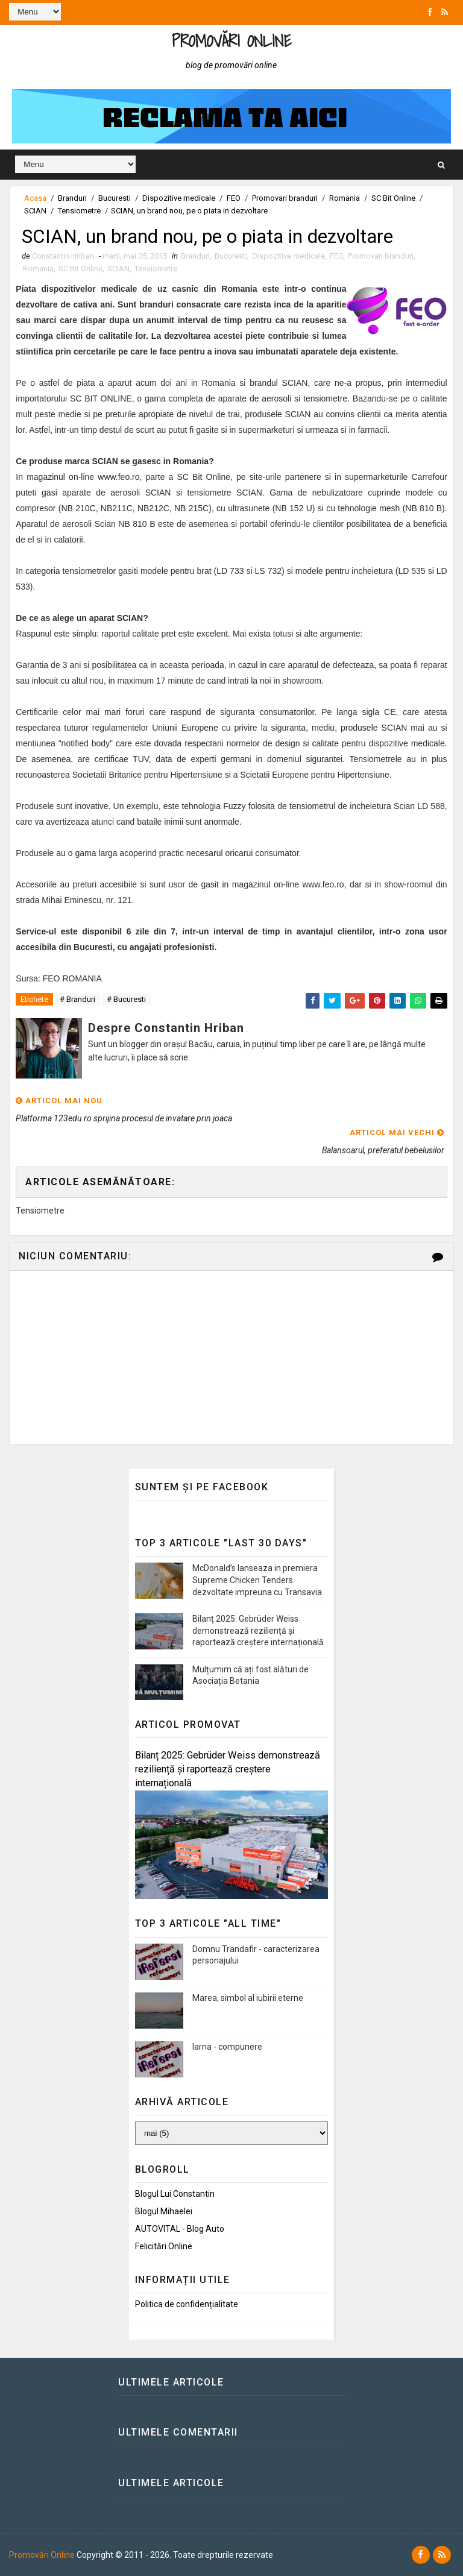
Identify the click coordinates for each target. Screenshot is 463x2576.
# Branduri (77, 999)
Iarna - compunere (227, 2047)
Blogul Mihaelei (163, 2212)
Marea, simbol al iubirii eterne (247, 1998)
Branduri (72, 198)
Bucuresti (114, 198)
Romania (344, 198)
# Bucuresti (126, 999)
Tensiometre (79, 210)
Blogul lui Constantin (175, 2194)
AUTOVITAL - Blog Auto (179, 2229)
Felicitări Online (163, 2246)
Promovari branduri (285, 198)
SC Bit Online (393, 198)
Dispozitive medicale (178, 198)
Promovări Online (231, 40)
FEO (234, 198)
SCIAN (35, 210)
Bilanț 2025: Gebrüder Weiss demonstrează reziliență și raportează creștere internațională (258, 1631)
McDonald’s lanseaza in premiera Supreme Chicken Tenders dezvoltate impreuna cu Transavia (257, 1580)
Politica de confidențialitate (186, 2304)
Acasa (35, 198)
